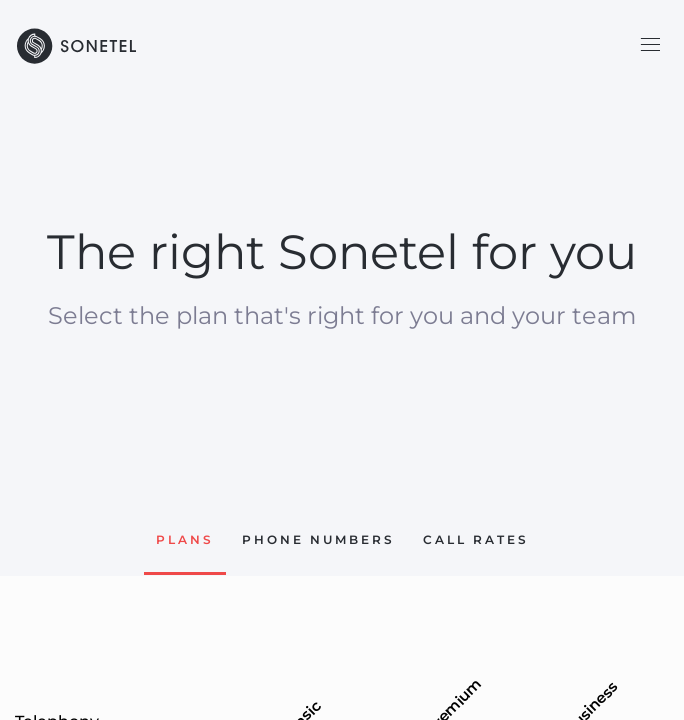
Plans (185, 539)
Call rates (476, 539)
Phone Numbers (318, 539)
